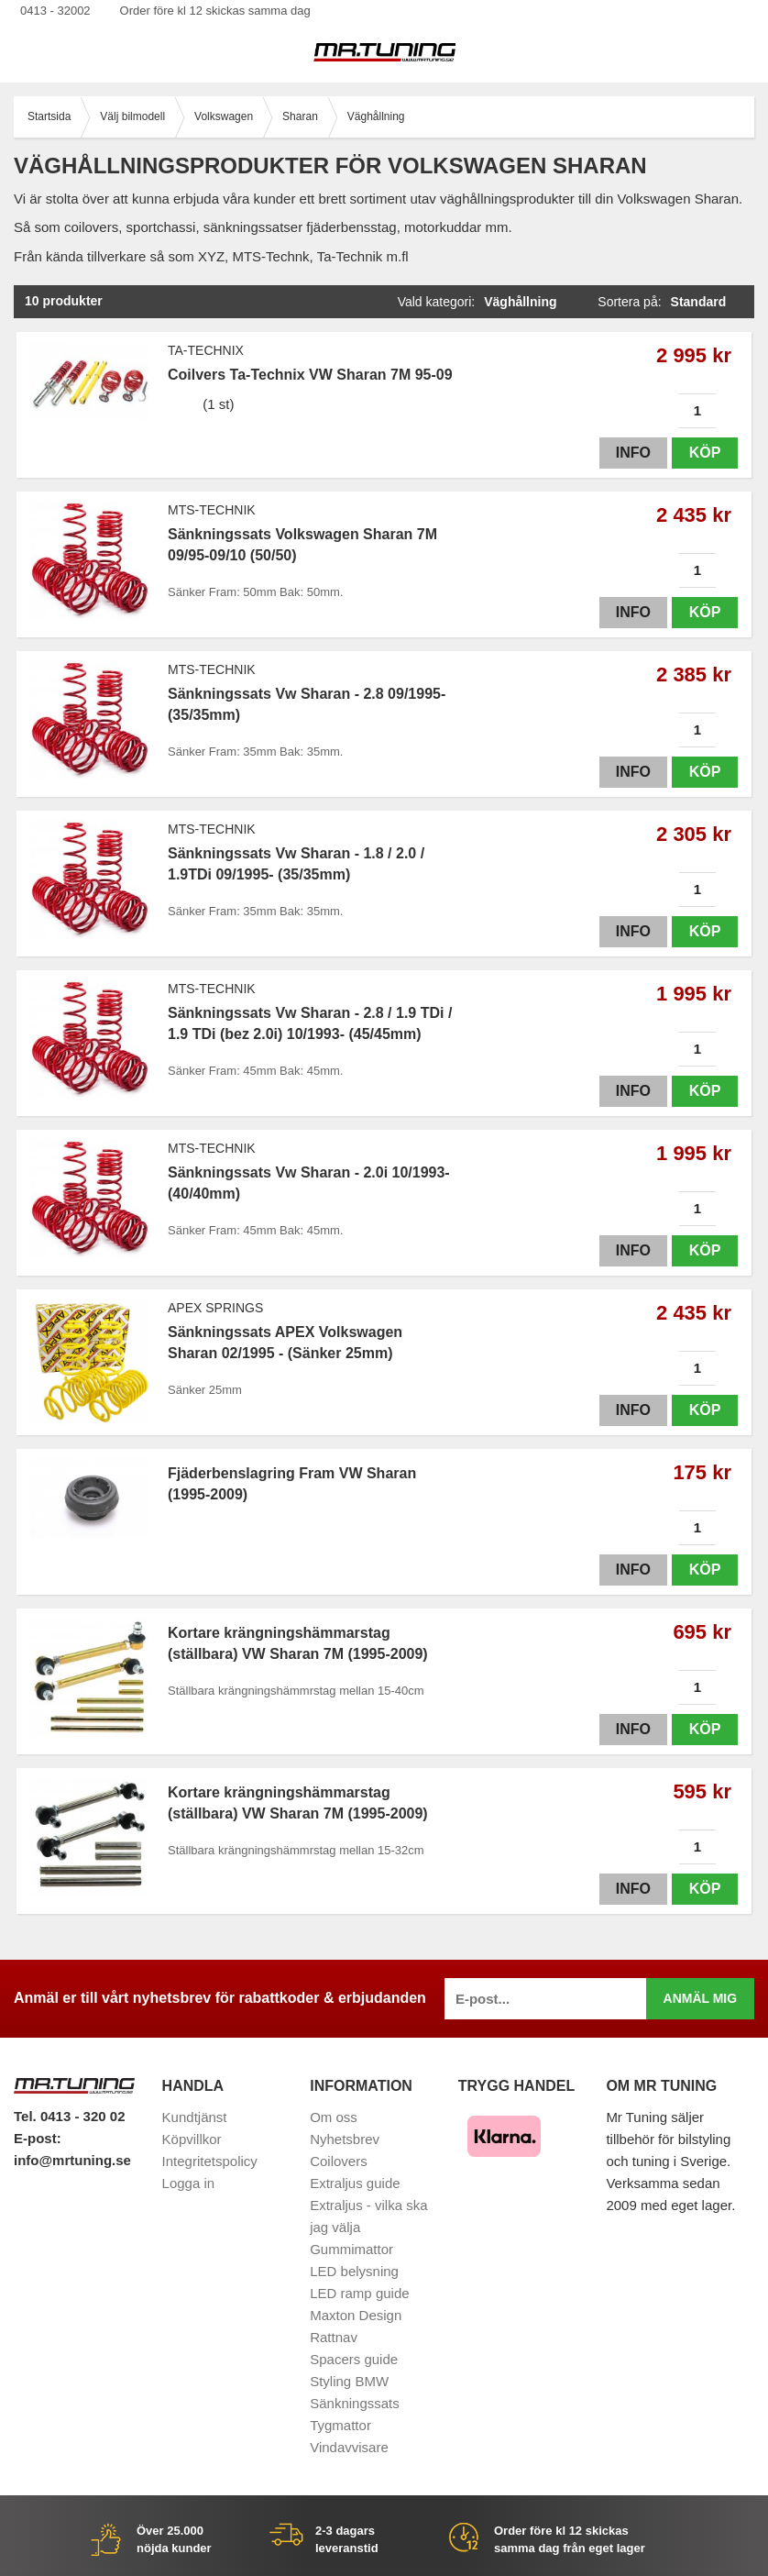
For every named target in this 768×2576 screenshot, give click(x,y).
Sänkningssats (355, 2403)
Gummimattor (351, 2249)
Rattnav (333, 2337)
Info (633, 452)
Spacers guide (354, 2359)
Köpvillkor (192, 2139)
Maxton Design (355, 2315)
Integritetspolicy (210, 2161)
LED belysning (354, 2271)
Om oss (333, 2117)
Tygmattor (340, 2425)
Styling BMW (349, 2381)
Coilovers (339, 2161)
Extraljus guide (355, 2183)
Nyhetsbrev (344, 2139)
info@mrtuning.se (72, 2160)
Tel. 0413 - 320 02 (69, 2116)
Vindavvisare (349, 2447)
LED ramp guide (359, 2293)
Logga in (188, 2183)
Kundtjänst (194, 2117)
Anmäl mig (701, 1998)
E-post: (37, 2138)
